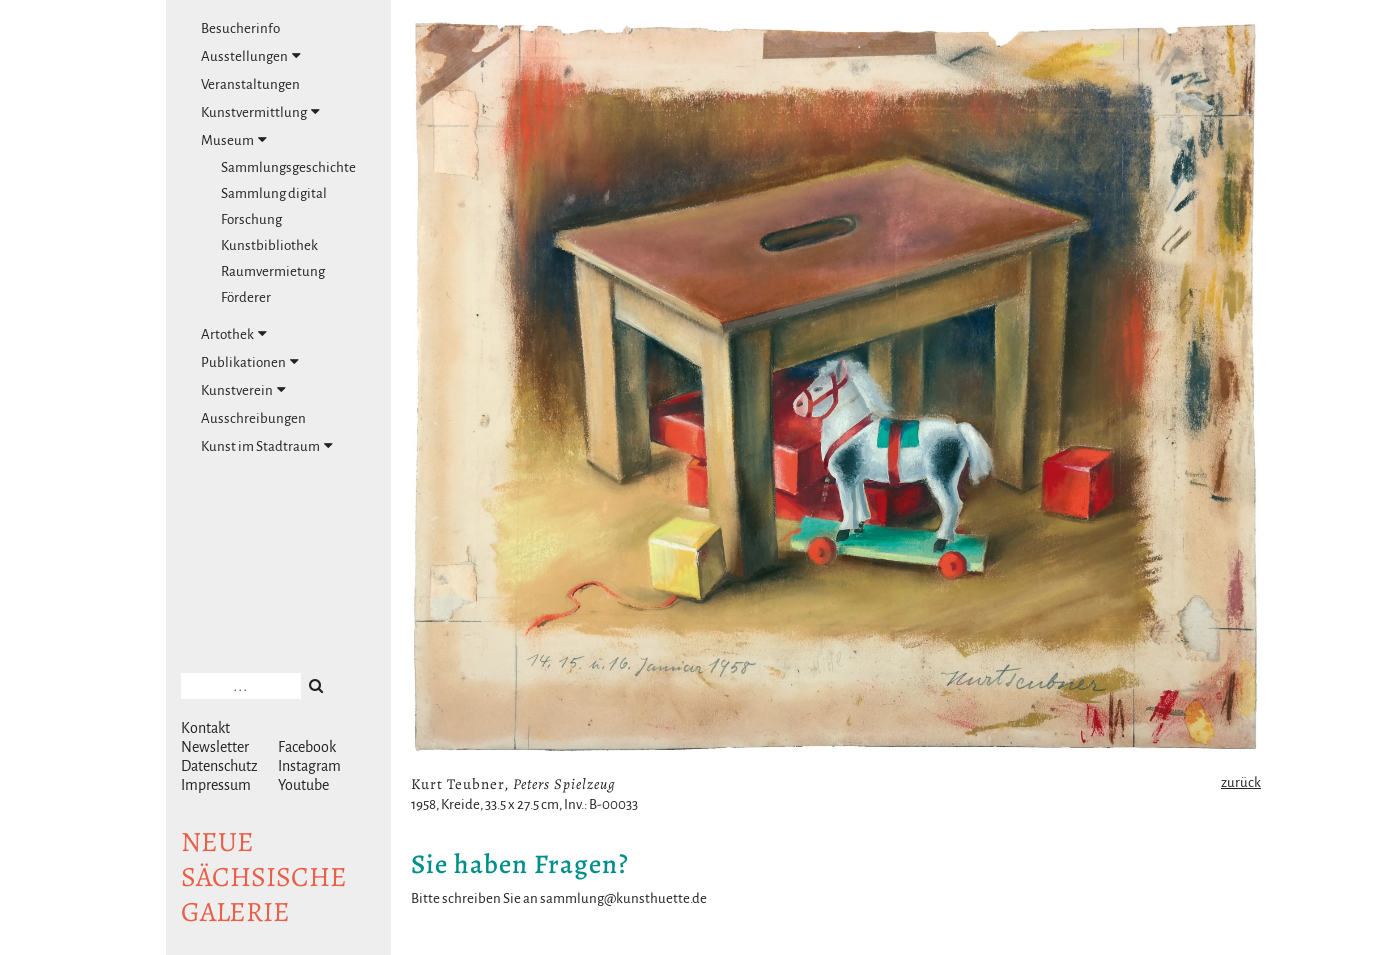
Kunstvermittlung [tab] (260, 112)
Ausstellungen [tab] (251, 56)
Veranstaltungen (250, 84)
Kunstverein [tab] (243, 390)
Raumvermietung (273, 271)
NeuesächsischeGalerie (264, 877)
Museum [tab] (234, 140)
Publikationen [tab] (250, 362)
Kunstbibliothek (269, 245)
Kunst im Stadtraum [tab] (267, 446)
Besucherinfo (240, 28)
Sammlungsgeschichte (288, 167)
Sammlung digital (274, 193)
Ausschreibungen (253, 418)
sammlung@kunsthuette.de (623, 898)
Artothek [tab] (234, 334)
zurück (1241, 782)
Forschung (251, 219)
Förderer (246, 297)
